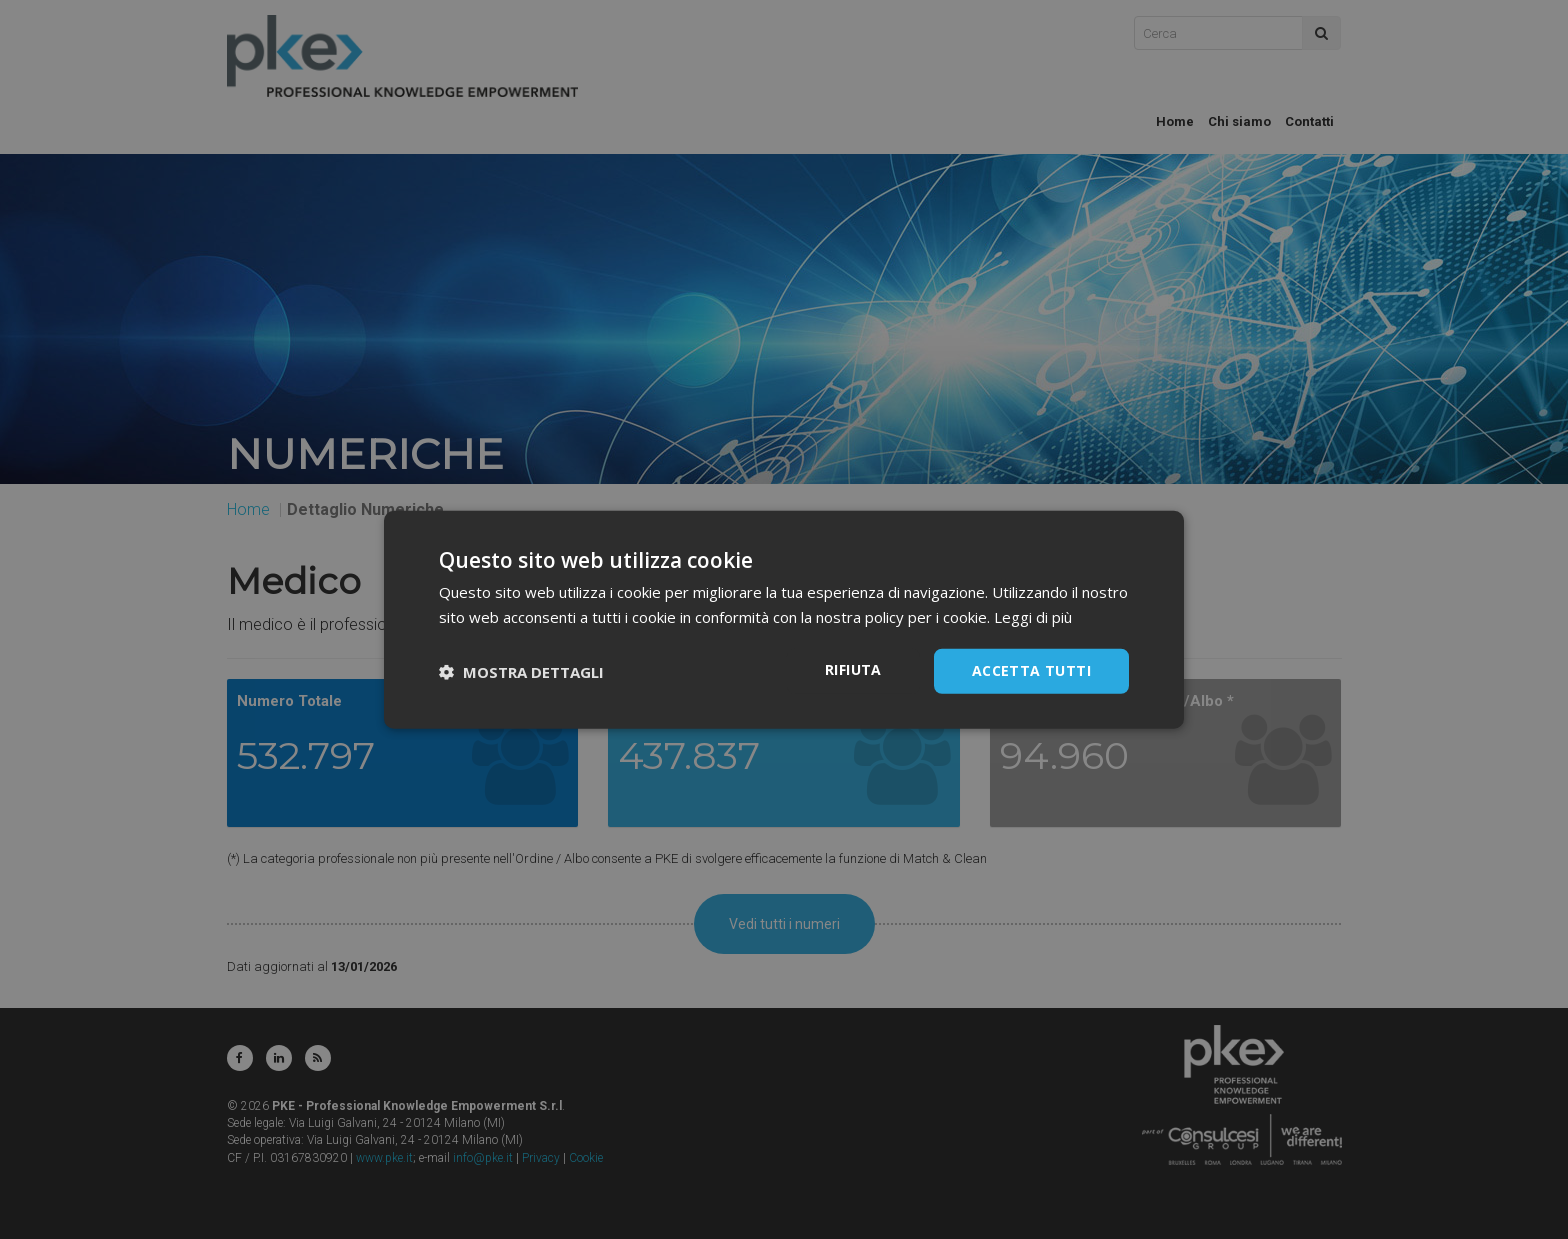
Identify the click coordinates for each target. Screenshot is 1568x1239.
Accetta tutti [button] (1031, 670)
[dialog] (784, 619)
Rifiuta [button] (853, 669)
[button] (521, 671)
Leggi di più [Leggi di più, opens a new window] (1033, 616)
